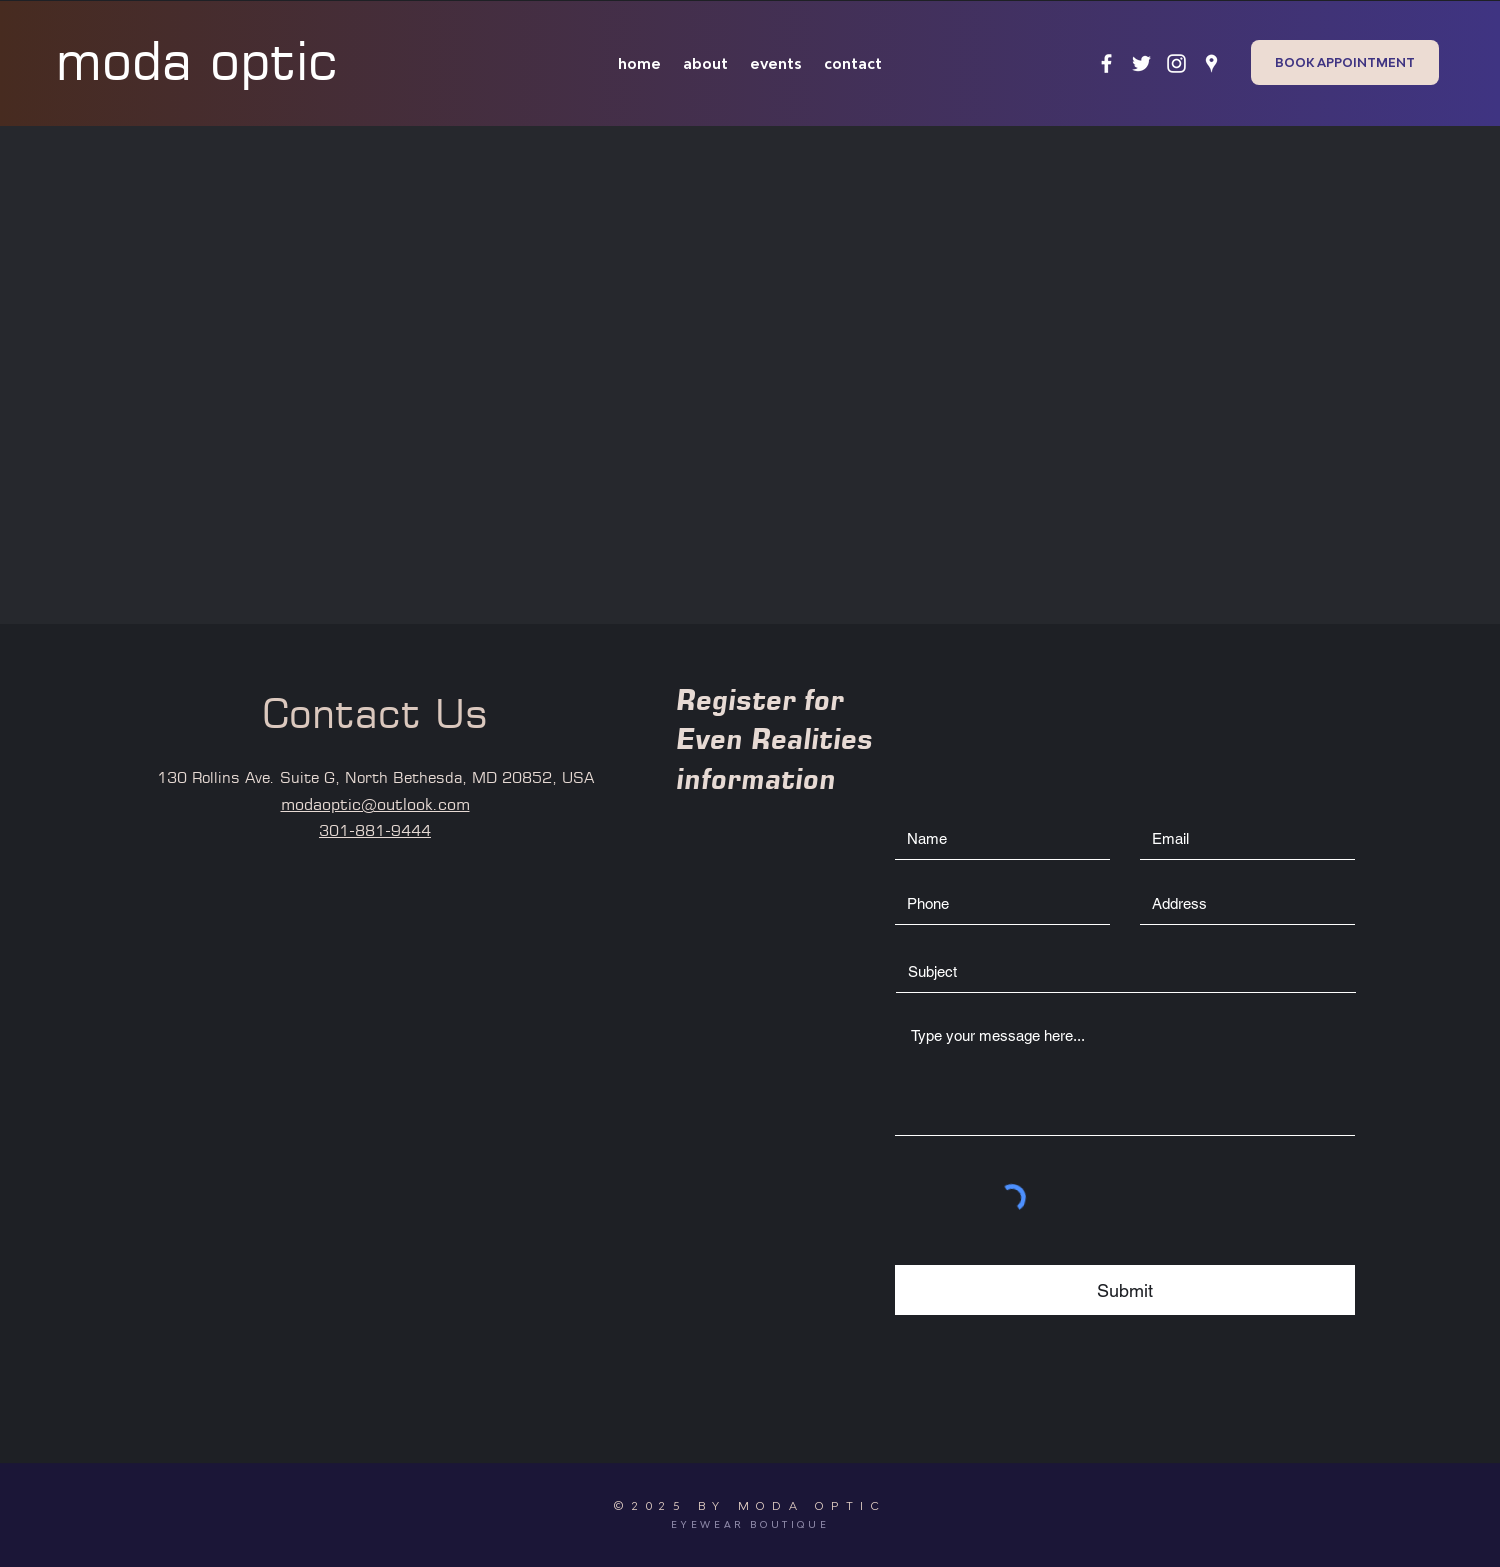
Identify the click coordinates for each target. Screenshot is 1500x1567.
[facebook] (1106, 63)
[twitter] (1141, 63)
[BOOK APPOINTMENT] (1345, 62)
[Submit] (1125, 1290)
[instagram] (1176, 63)
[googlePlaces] (1211, 63)
